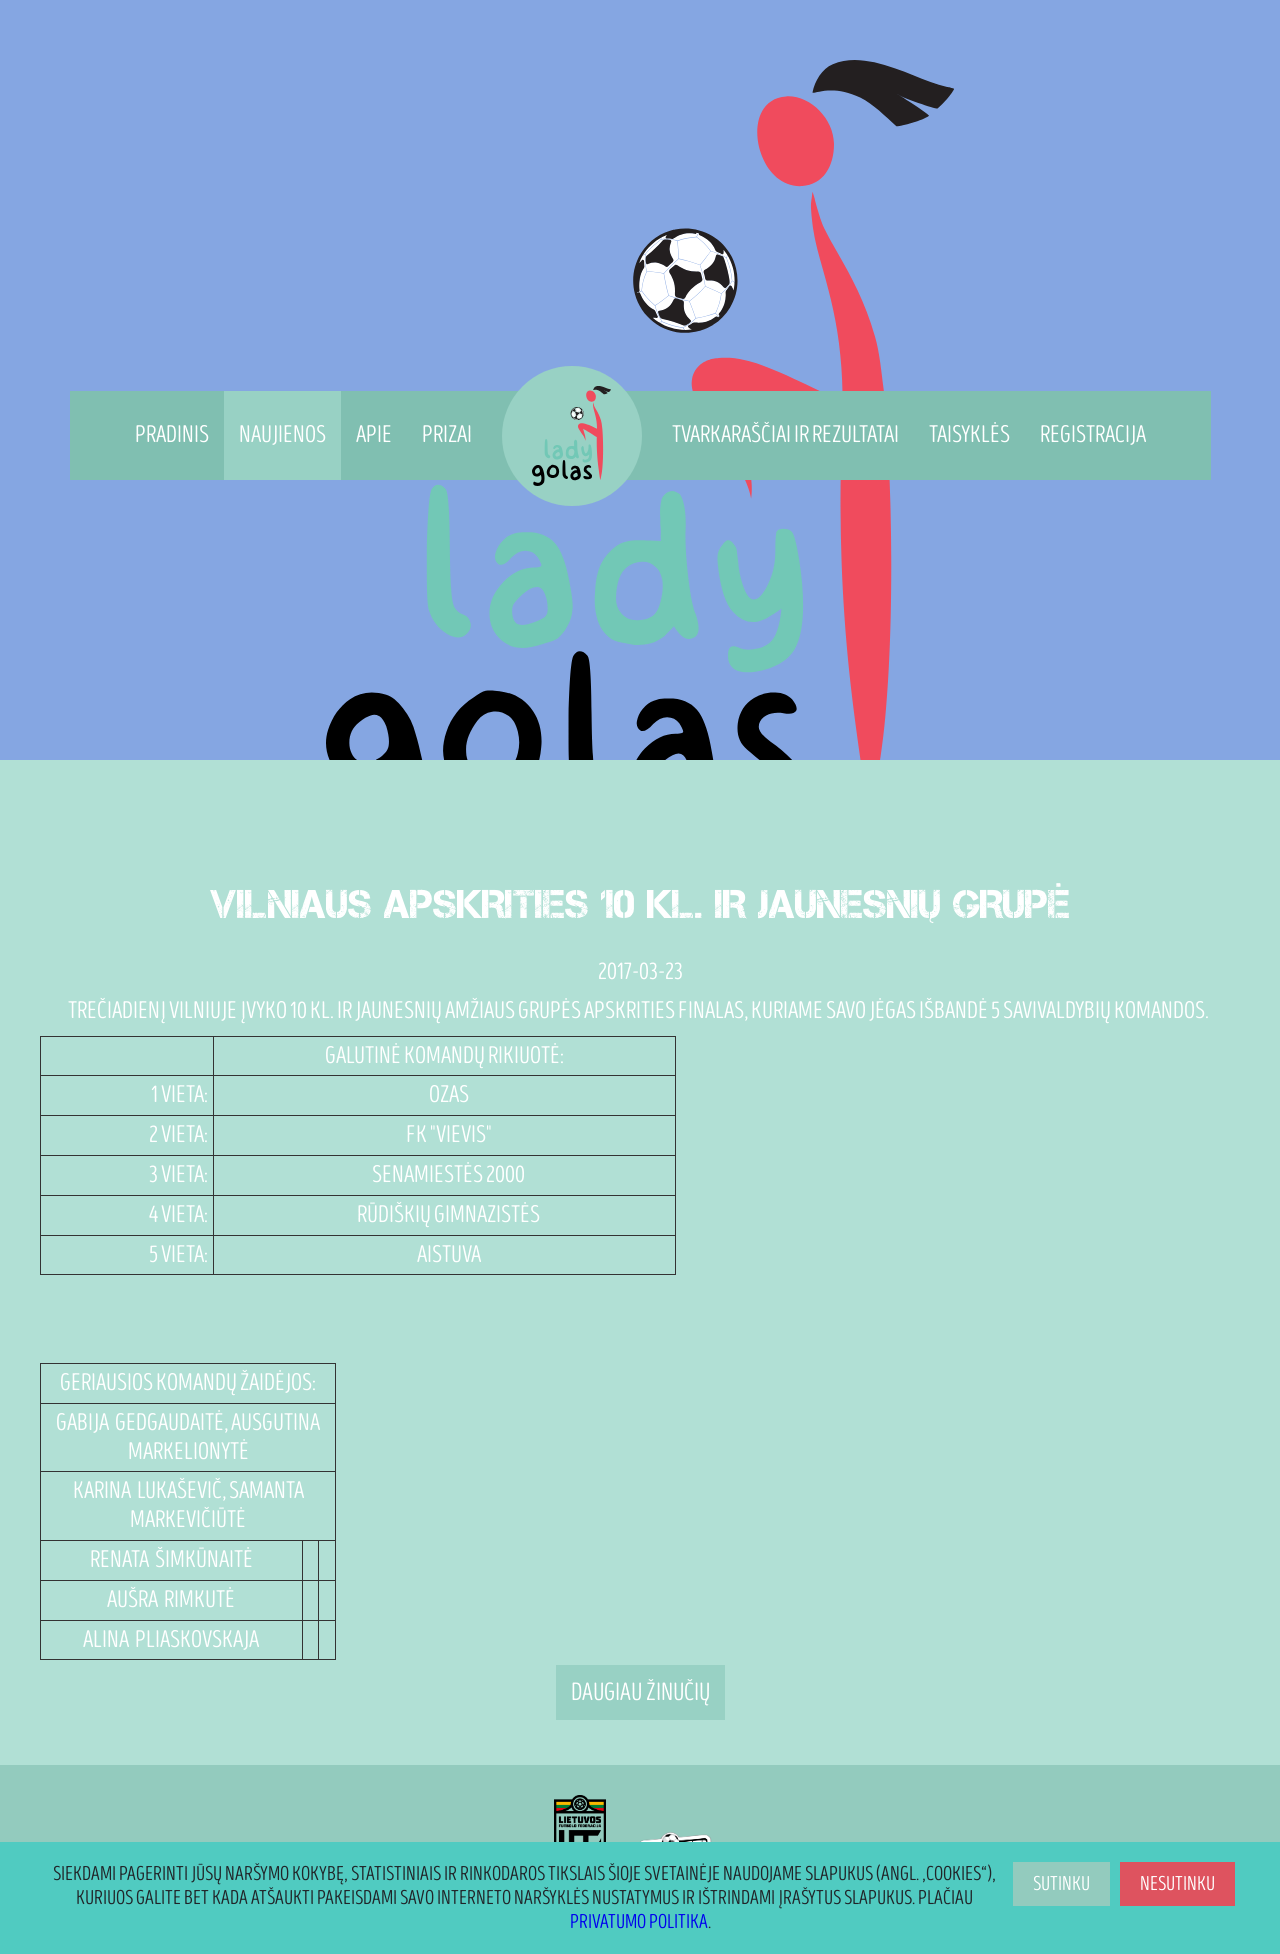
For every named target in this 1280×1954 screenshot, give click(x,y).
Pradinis (172, 434)
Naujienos (282, 434)
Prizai (447, 434)
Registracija (1093, 434)
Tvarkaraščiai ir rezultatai (785, 434)
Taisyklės (969, 434)
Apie (374, 434)
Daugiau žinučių (640, 1692)
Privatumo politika (639, 1922)
